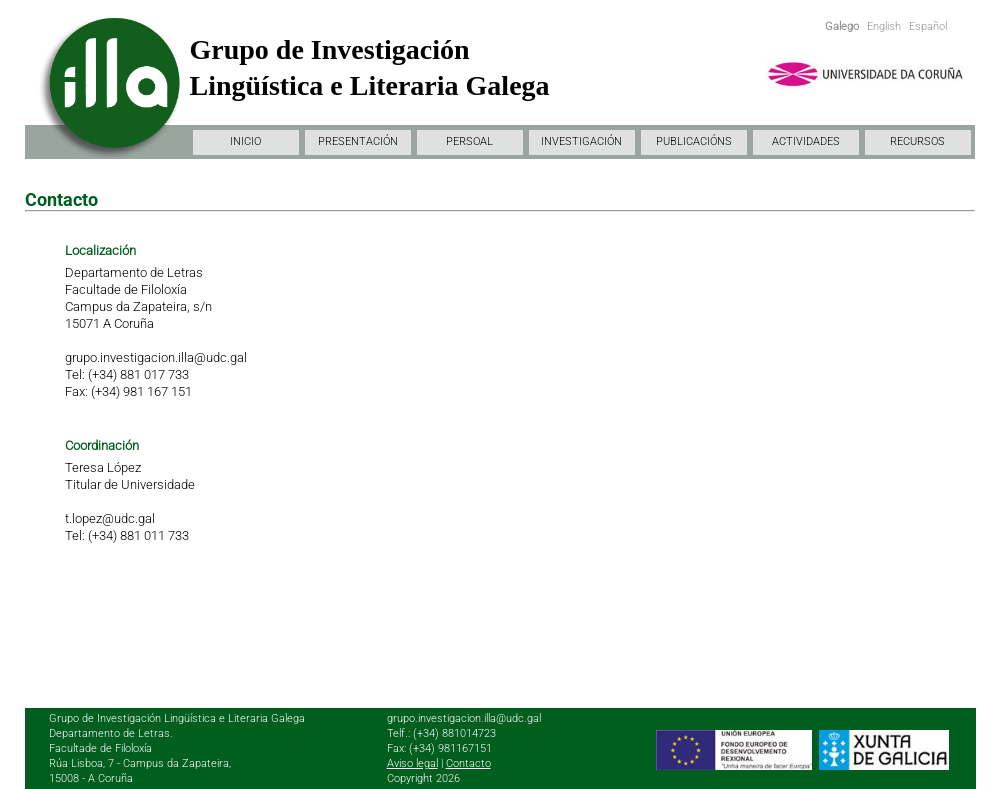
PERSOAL (469, 141)
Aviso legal (412, 763)
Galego (842, 26)
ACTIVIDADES (806, 141)
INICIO (245, 141)
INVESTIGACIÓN (581, 141)
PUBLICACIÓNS (694, 141)
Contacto (468, 763)
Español (928, 26)
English (884, 26)
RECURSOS (917, 141)
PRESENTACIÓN (358, 141)
